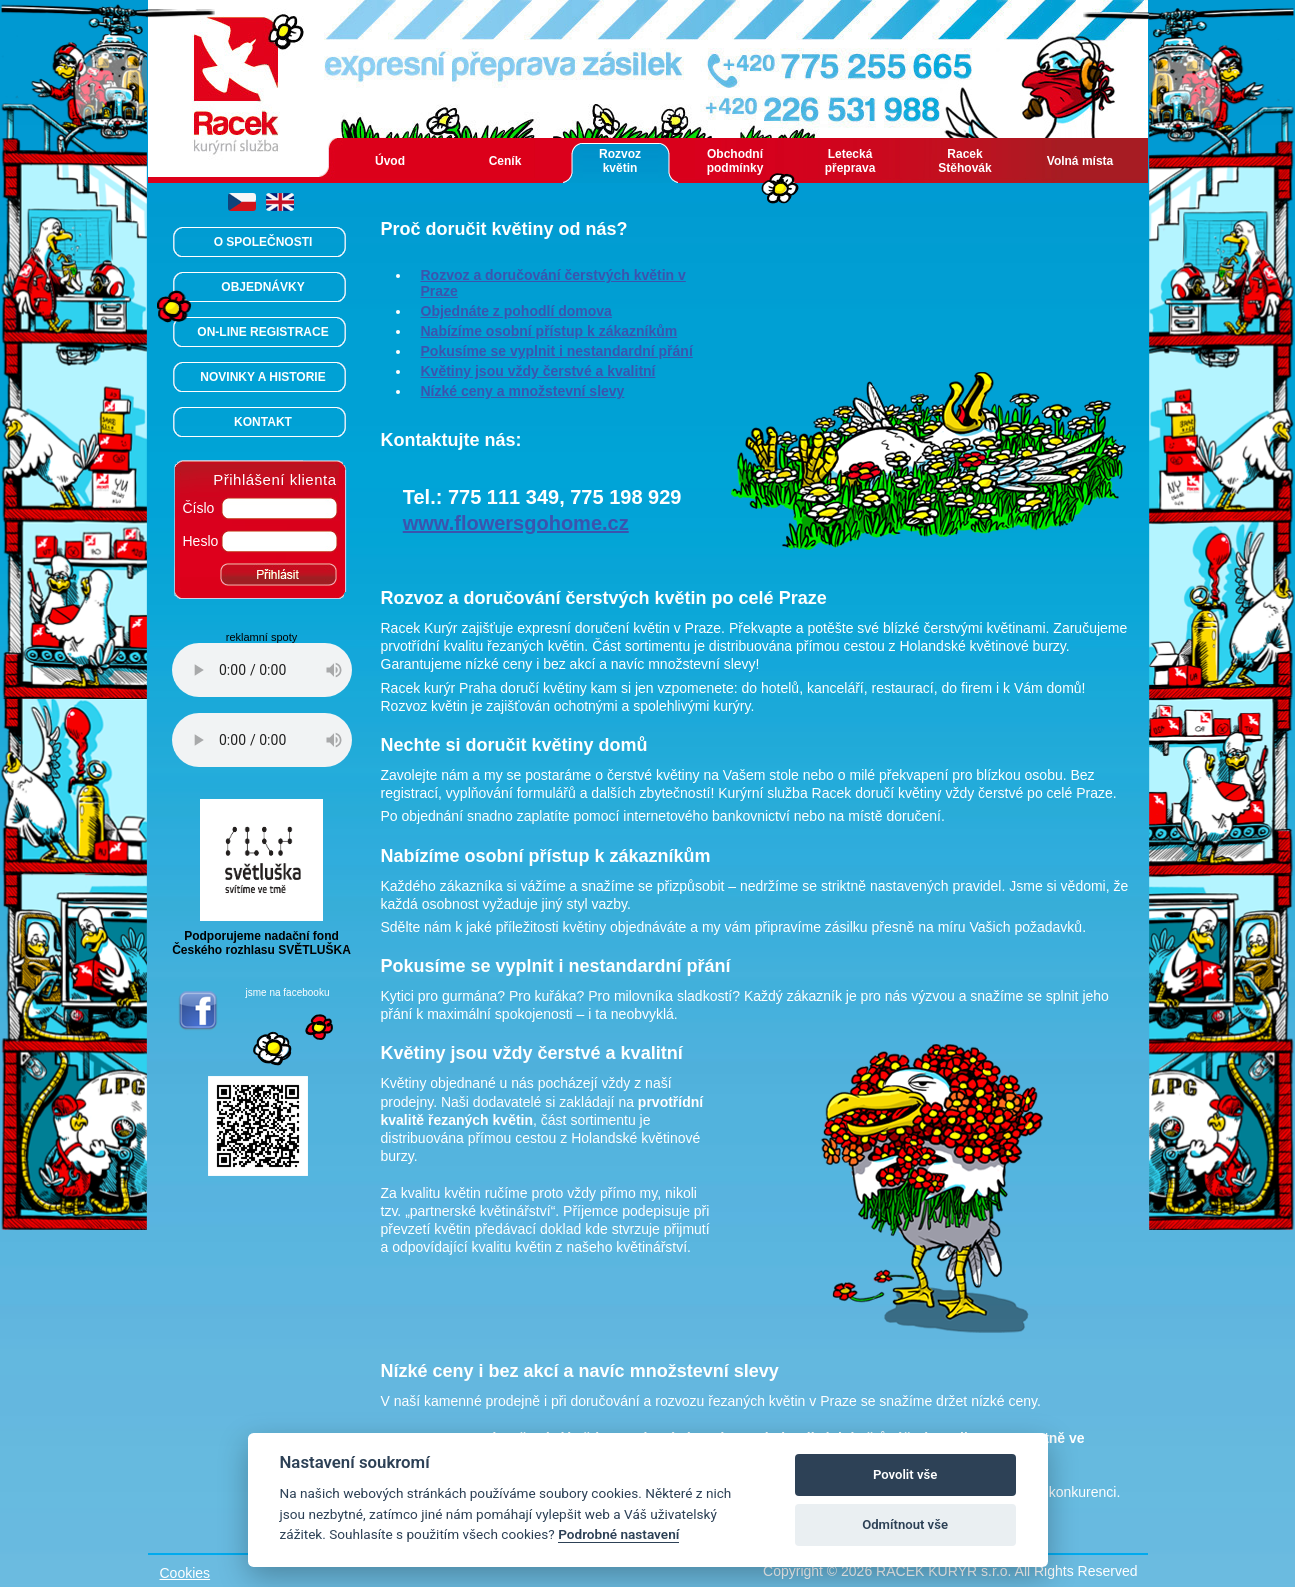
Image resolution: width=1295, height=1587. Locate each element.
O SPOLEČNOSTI (263, 242)
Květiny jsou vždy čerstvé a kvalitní (538, 371)
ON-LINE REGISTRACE (262, 332)
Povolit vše (905, 1474)
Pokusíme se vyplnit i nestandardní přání (557, 351)
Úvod (390, 161)
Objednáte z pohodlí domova (516, 311)
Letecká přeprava (850, 161)
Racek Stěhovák (964, 161)
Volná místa (1080, 161)
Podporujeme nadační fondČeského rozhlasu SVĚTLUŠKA (261, 937)
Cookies (185, 1573)
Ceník (505, 161)
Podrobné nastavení (618, 1534)
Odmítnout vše (905, 1524)
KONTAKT (263, 422)
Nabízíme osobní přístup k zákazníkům (549, 331)
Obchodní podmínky (735, 161)
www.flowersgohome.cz (516, 523)
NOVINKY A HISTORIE (262, 377)
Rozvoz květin (620, 161)
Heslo (201, 541)
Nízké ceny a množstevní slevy (523, 391)
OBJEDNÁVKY (262, 287)
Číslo (199, 508)
